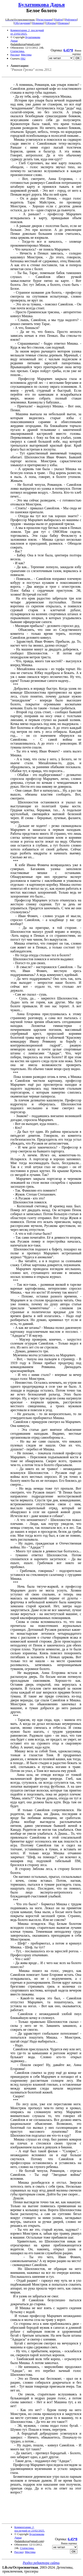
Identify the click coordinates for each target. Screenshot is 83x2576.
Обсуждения (22, 23)
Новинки (38, 23)
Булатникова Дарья (41, 4)
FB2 (23, 58)
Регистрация (44, 19)
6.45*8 (68, 50)
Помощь (63, 23)
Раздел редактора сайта (41, 2563)
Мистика (26, 54)
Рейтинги (71, 19)
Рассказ (15, 54)
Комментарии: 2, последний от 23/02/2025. (27, 32)
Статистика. (17, 51)
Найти (59, 19)
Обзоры (51, 23)
